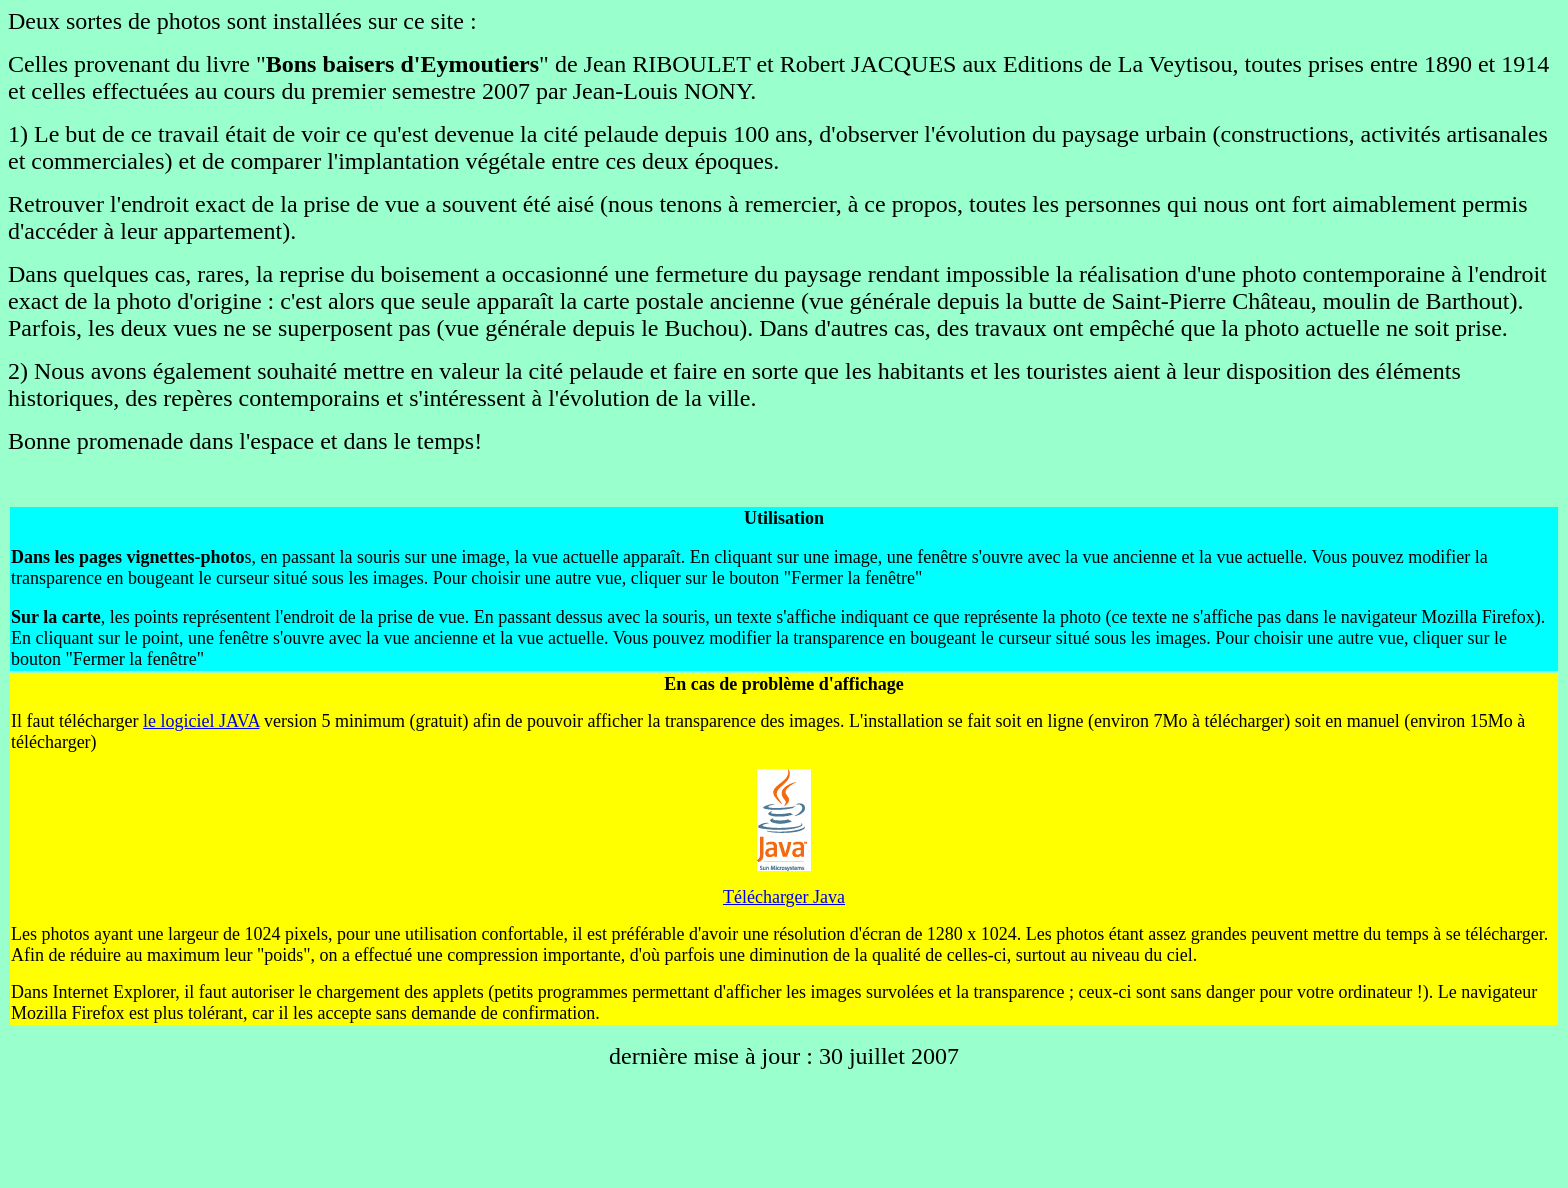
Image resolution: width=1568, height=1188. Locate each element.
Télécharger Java (784, 897)
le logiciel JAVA (201, 721)
